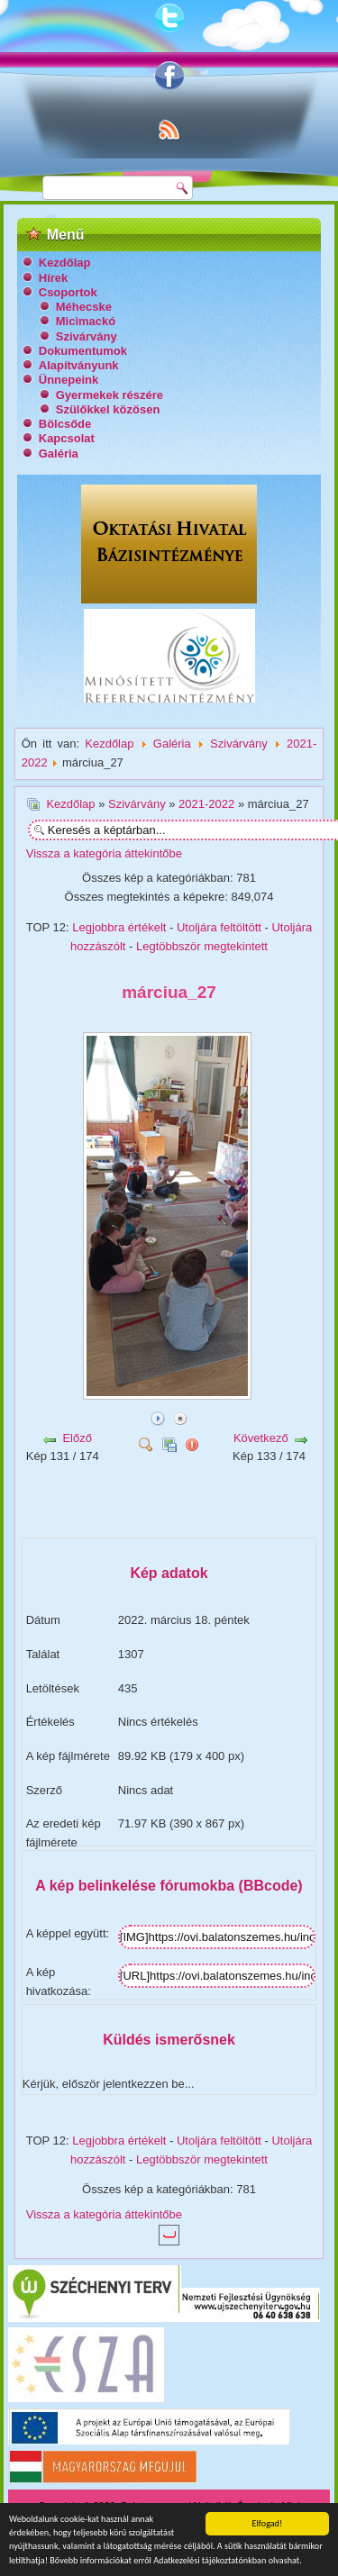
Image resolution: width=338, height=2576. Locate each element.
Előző (77, 1438)
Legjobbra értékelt (119, 927)
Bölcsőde (65, 424)
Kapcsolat (67, 438)
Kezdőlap (65, 262)
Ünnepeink (68, 379)
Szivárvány (86, 336)
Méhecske (84, 306)
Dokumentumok (83, 351)
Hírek (54, 278)
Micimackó (85, 321)
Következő (260, 1438)
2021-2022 (206, 804)
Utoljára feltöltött (219, 927)
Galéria (58, 453)
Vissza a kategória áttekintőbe (104, 853)
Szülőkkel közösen (108, 409)
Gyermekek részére (109, 395)
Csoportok (68, 292)
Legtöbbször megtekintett (202, 946)
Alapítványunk (79, 365)
